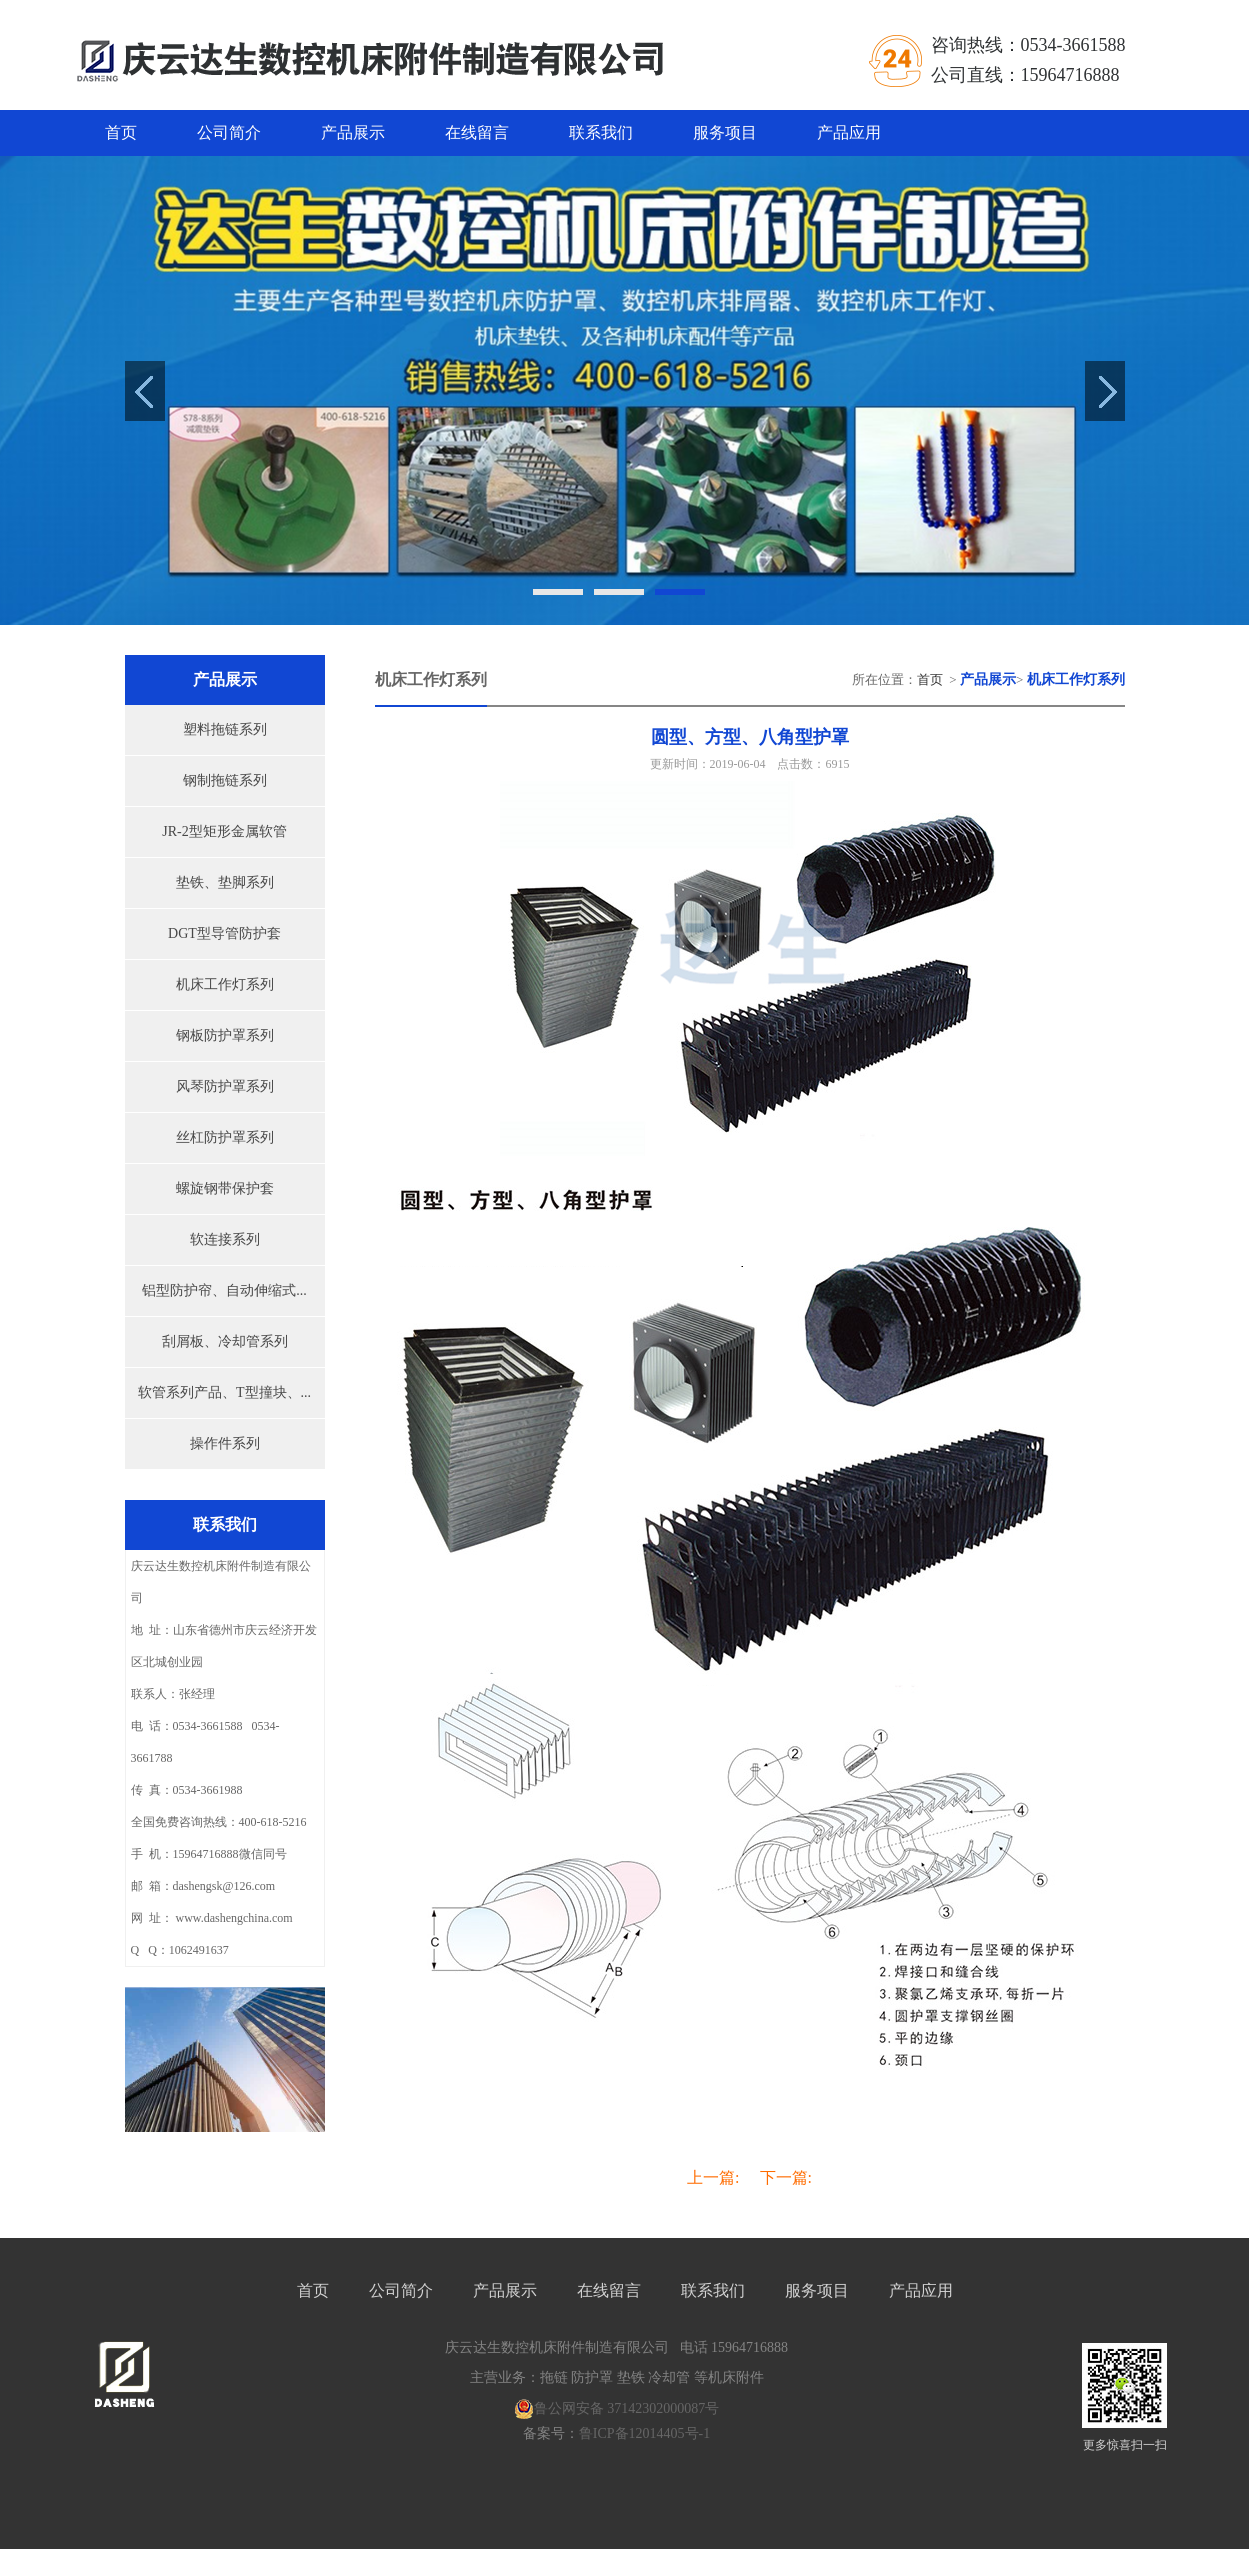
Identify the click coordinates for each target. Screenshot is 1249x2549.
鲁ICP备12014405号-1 (644, 2433)
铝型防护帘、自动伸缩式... (224, 1290)
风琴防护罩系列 (225, 1086)
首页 (121, 132)
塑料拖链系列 (225, 729)
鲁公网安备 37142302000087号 (617, 2409)
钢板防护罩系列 (225, 1035)
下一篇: (786, 2177)
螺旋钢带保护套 (225, 1188)
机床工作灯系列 (225, 984)
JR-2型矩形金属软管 (224, 831)
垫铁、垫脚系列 (225, 882)
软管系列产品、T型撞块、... (224, 1392)
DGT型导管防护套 (224, 933)
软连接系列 (225, 1239)
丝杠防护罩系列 (225, 1137)
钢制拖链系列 (225, 780)
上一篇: (713, 2177)
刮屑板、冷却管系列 (225, 1341)
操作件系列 (225, 1443)
